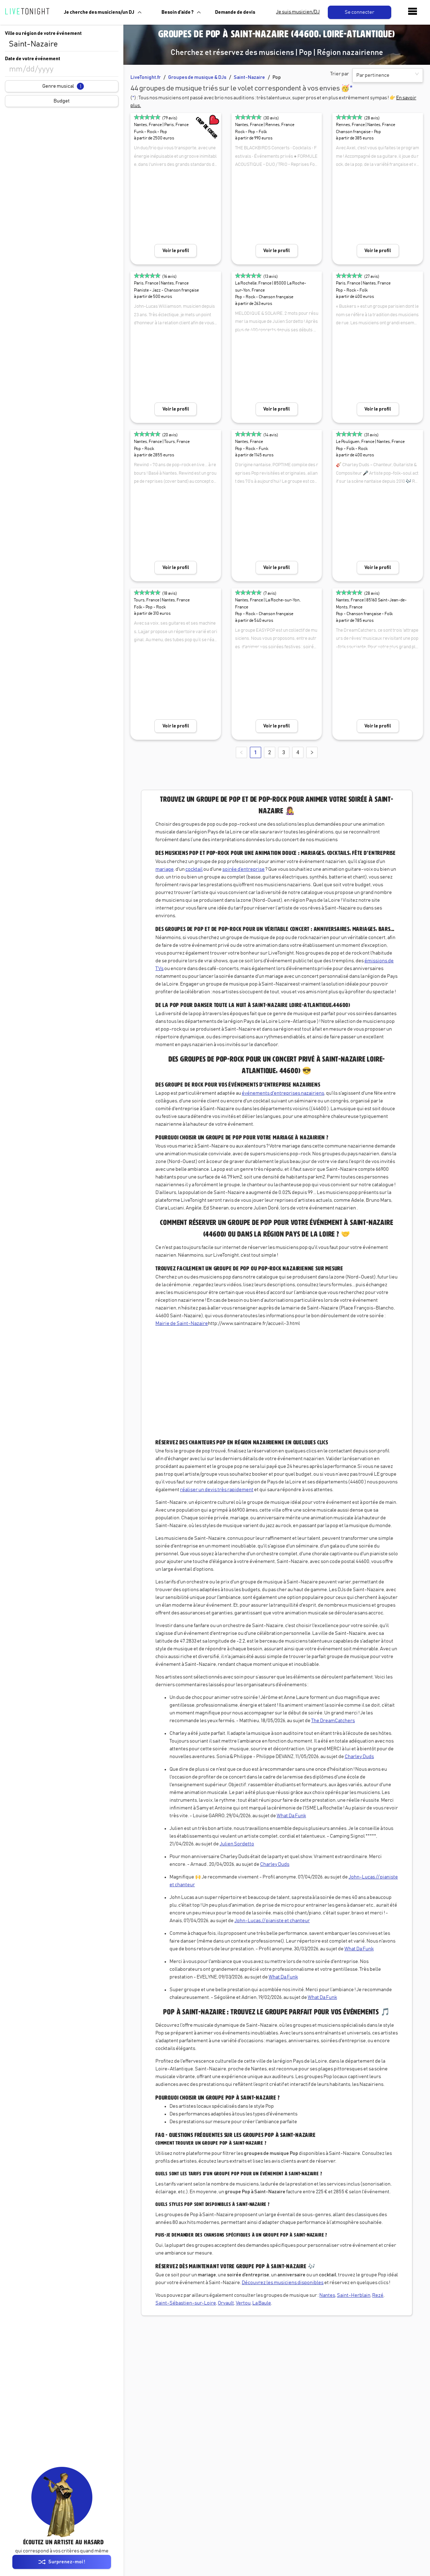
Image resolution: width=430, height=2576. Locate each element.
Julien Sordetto (237, 1844)
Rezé (377, 2295)
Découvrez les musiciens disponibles (283, 2282)
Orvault (226, 2303)
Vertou (243, 2303)
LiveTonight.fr (145, 77)
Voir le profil (175, 250)
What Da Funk (291, 1815)
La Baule (261, 2303)
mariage (164, 869)
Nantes (327, 2295)
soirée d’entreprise (243, 869)
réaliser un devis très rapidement (216, 1489)
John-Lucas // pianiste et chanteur (272, 1920)
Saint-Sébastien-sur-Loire (185, 2303)
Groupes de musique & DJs (197, 77)
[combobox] (62, 44)
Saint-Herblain (353, 2295)
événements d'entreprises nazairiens (283, 1093)
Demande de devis (235, 12)
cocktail (194, 869)
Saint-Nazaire (249, 77)
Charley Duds (359, 1756)
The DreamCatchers (333, 1720)
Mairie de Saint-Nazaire (181, 1323)
